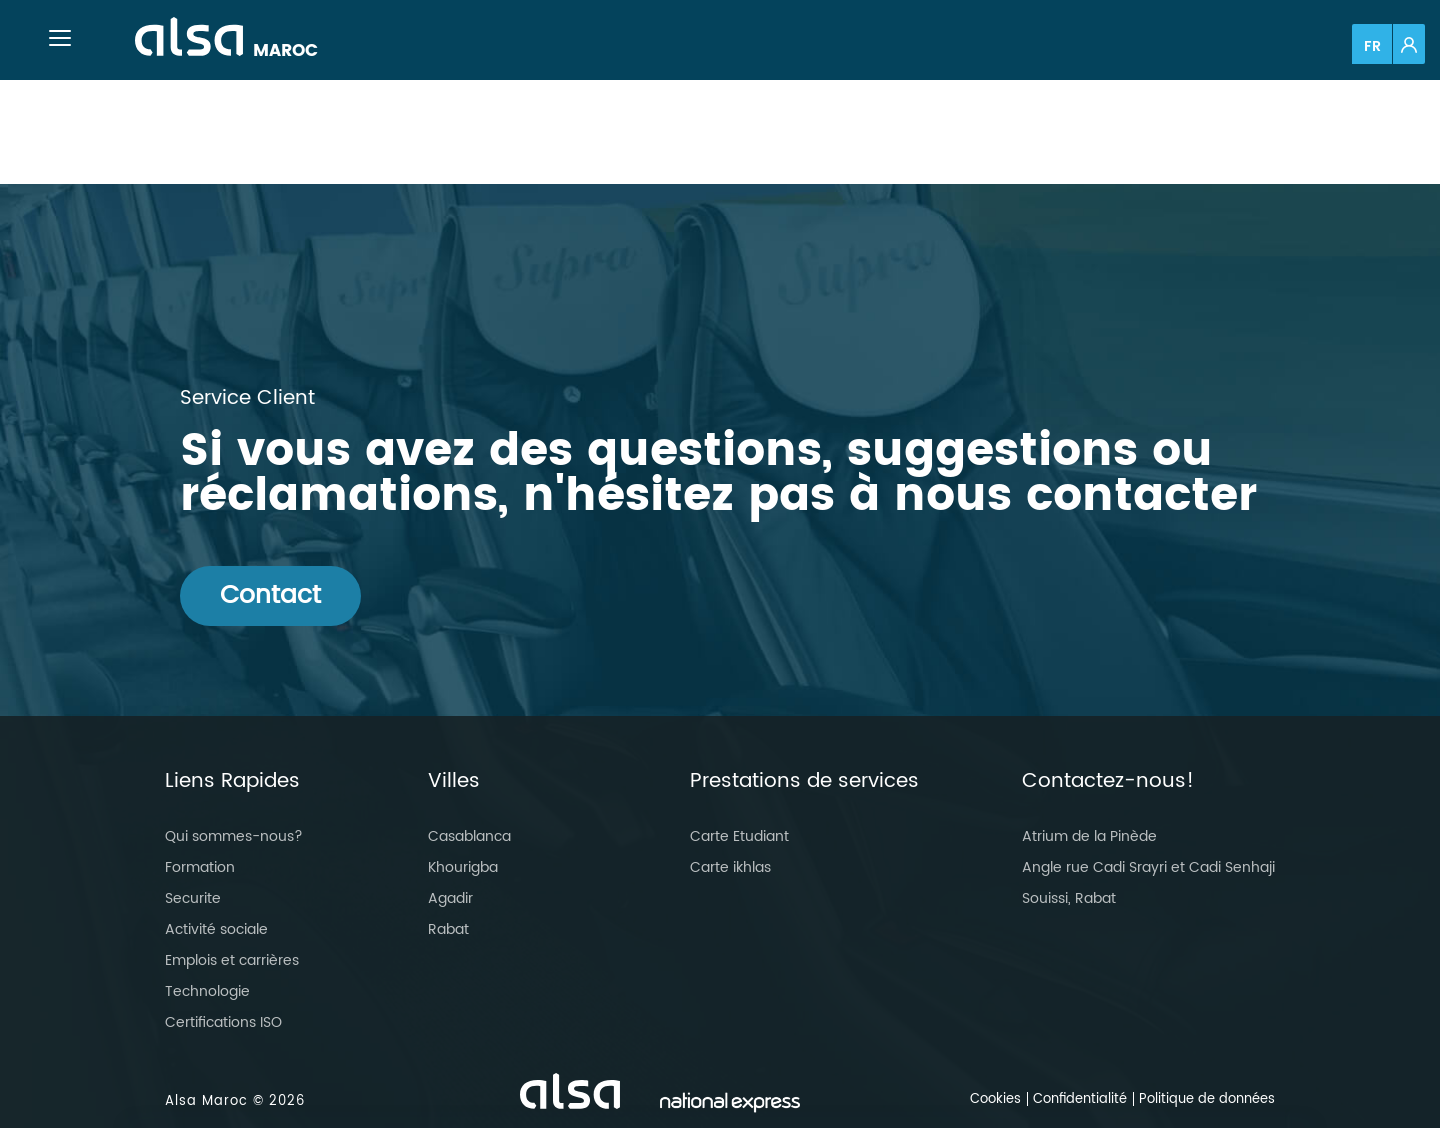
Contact (270, 595)
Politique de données (1207, 1099)
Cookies (995, 1099)
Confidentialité (1080, 1099)
